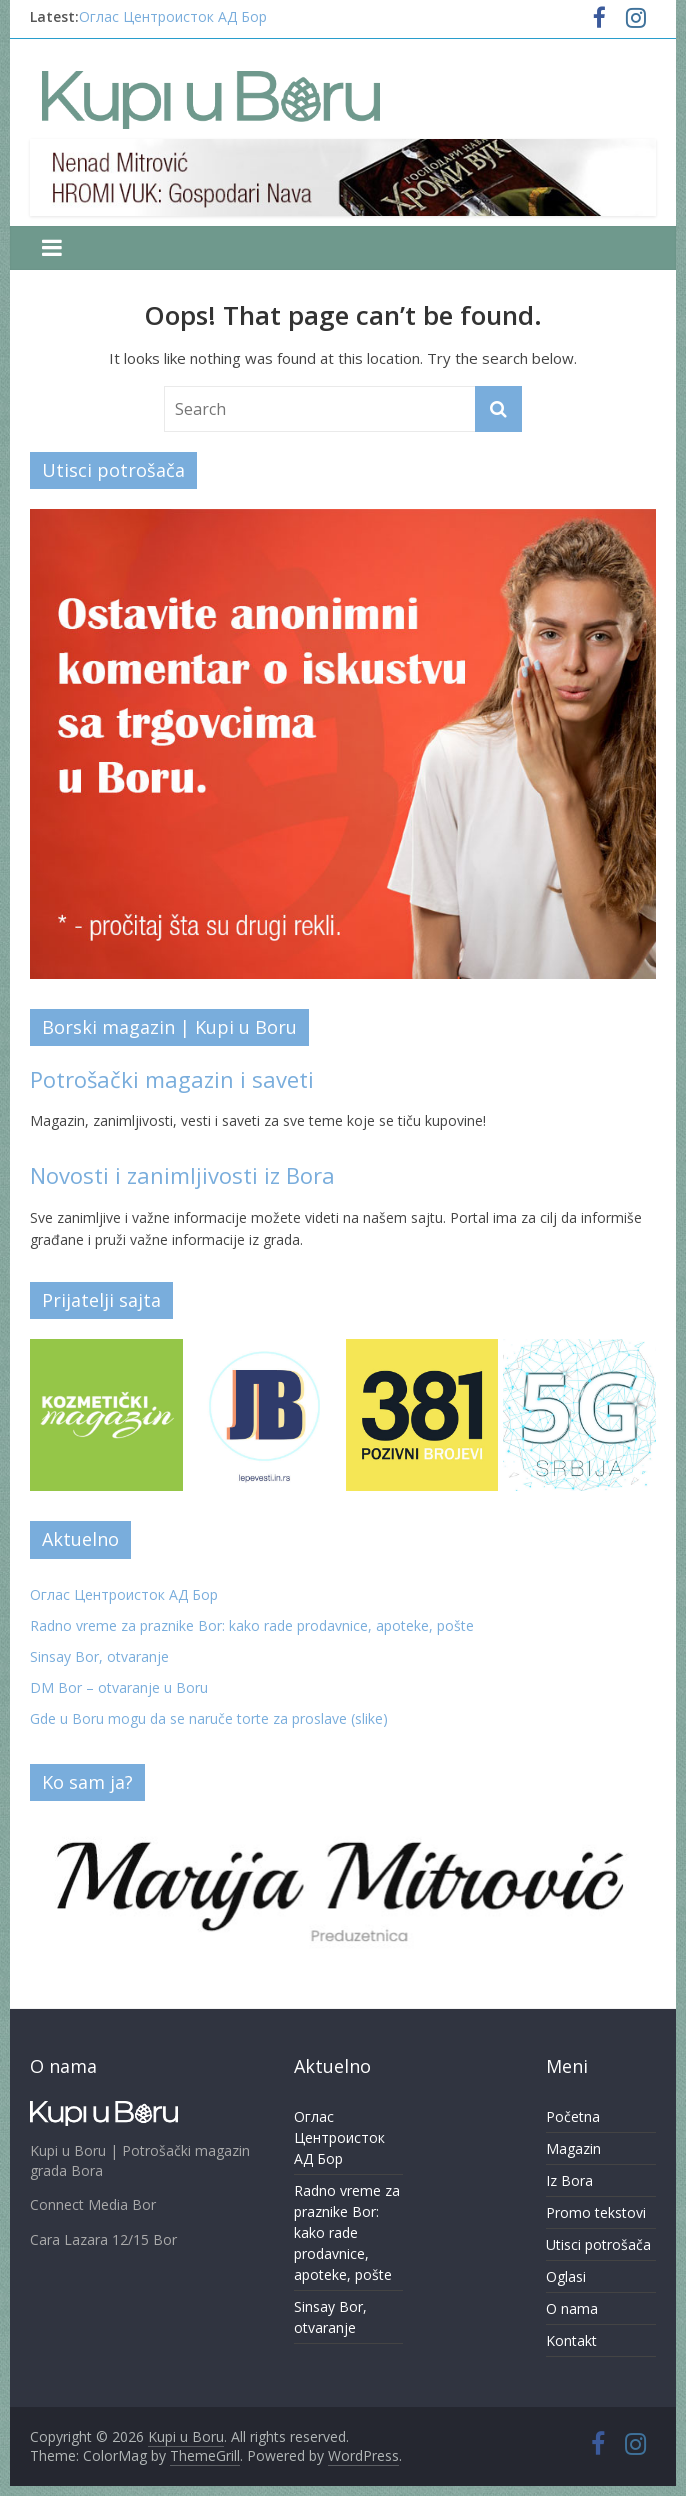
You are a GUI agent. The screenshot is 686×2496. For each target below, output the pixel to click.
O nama (572, 2308)
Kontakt (571, 2340)
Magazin (573, 2148)
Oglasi (566, 2276)
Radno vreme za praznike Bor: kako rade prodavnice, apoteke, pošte (252, 1625)
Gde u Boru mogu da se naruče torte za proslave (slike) (209, 1718)
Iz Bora (569, 2180)
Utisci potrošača (598, 2244)
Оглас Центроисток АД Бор (173, 16)
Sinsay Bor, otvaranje (99, 1656)
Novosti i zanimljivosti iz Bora (182, 1175)
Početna (573, 2116)
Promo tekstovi (596, 2212)
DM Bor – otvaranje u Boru (119, 1687)
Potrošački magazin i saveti (172, 1079)
